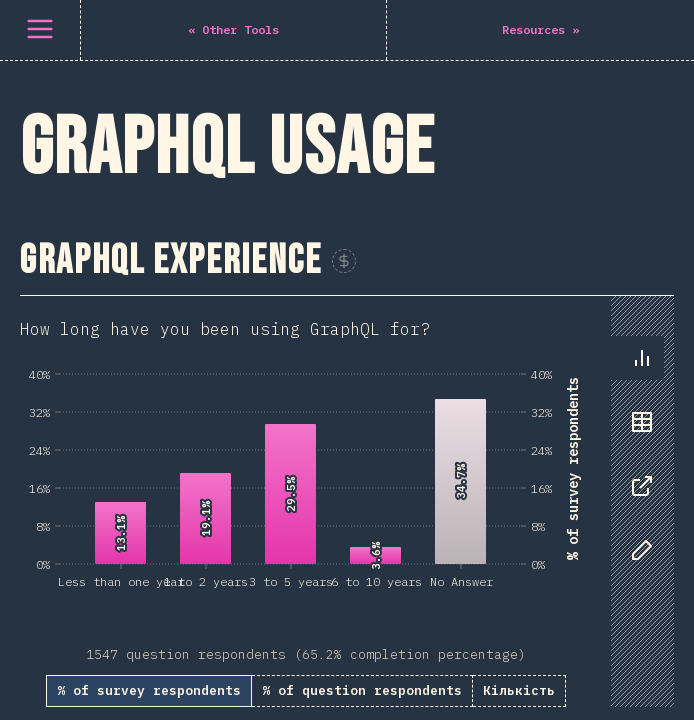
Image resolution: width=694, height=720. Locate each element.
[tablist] (637, 464)
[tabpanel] (347, 501)
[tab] (642, 358)
